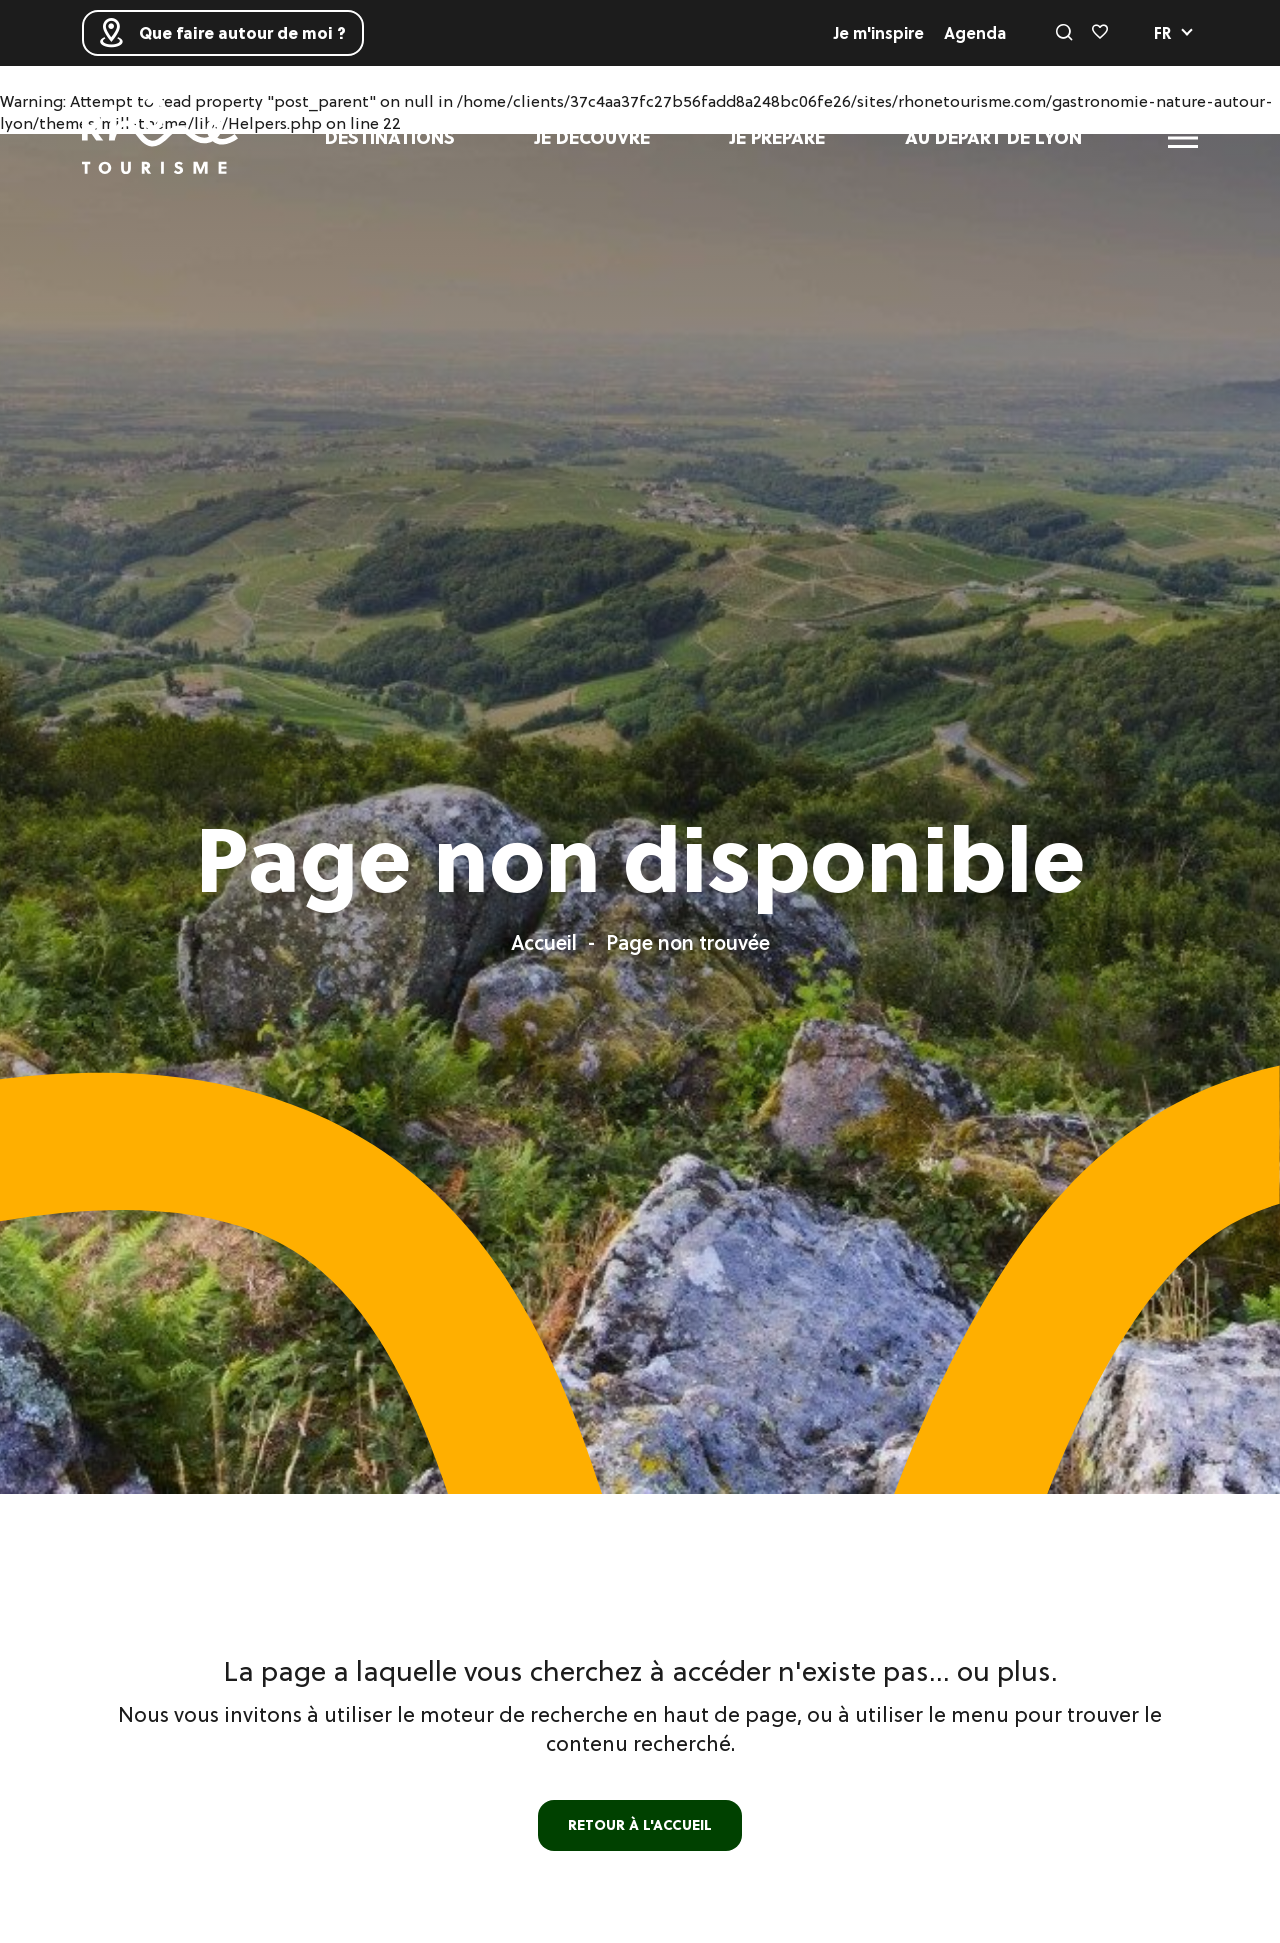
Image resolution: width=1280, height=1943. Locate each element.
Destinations (390, 137)
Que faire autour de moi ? (223, 33)
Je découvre (592, 137)
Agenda (975, 33)
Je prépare (777, 137)
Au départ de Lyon (993, 137)
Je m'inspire (879, 33)
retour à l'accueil (640, 1825)
